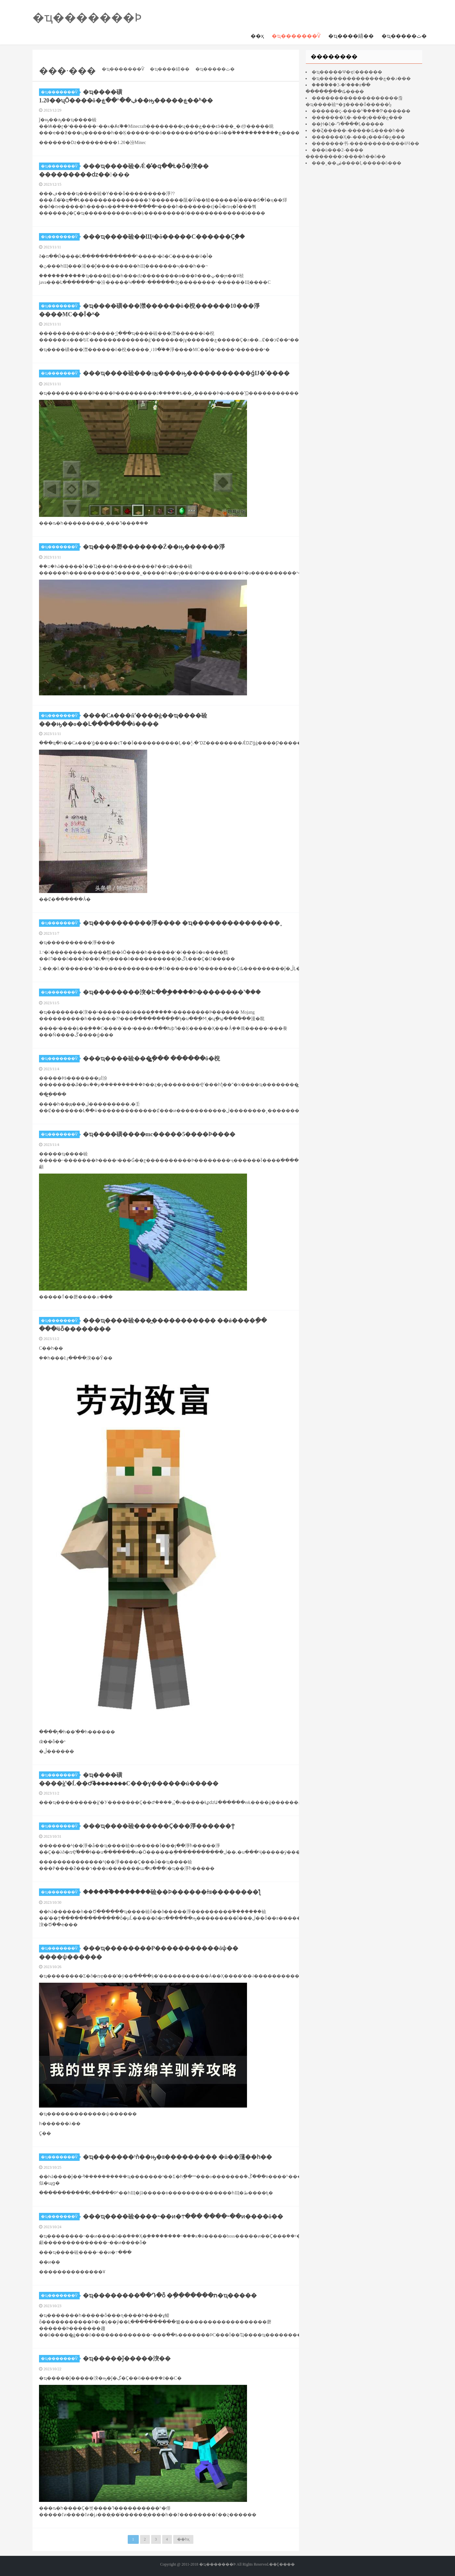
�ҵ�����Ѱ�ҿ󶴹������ (347, 72)
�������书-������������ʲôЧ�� (365, 143)
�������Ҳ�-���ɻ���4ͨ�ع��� (358, 137)
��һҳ (183, 2539)
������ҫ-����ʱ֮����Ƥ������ (361, 111)
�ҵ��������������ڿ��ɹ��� (361, 78)
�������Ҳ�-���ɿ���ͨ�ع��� (357, 117)
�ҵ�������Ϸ (87, 17)
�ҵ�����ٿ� (404, 36)
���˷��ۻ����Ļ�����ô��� (356, 163)
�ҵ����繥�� (351, 36)
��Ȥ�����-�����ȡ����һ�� (358, 130)
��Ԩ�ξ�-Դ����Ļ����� (348, 124)
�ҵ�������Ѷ (296, 36)
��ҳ (257, 36)
